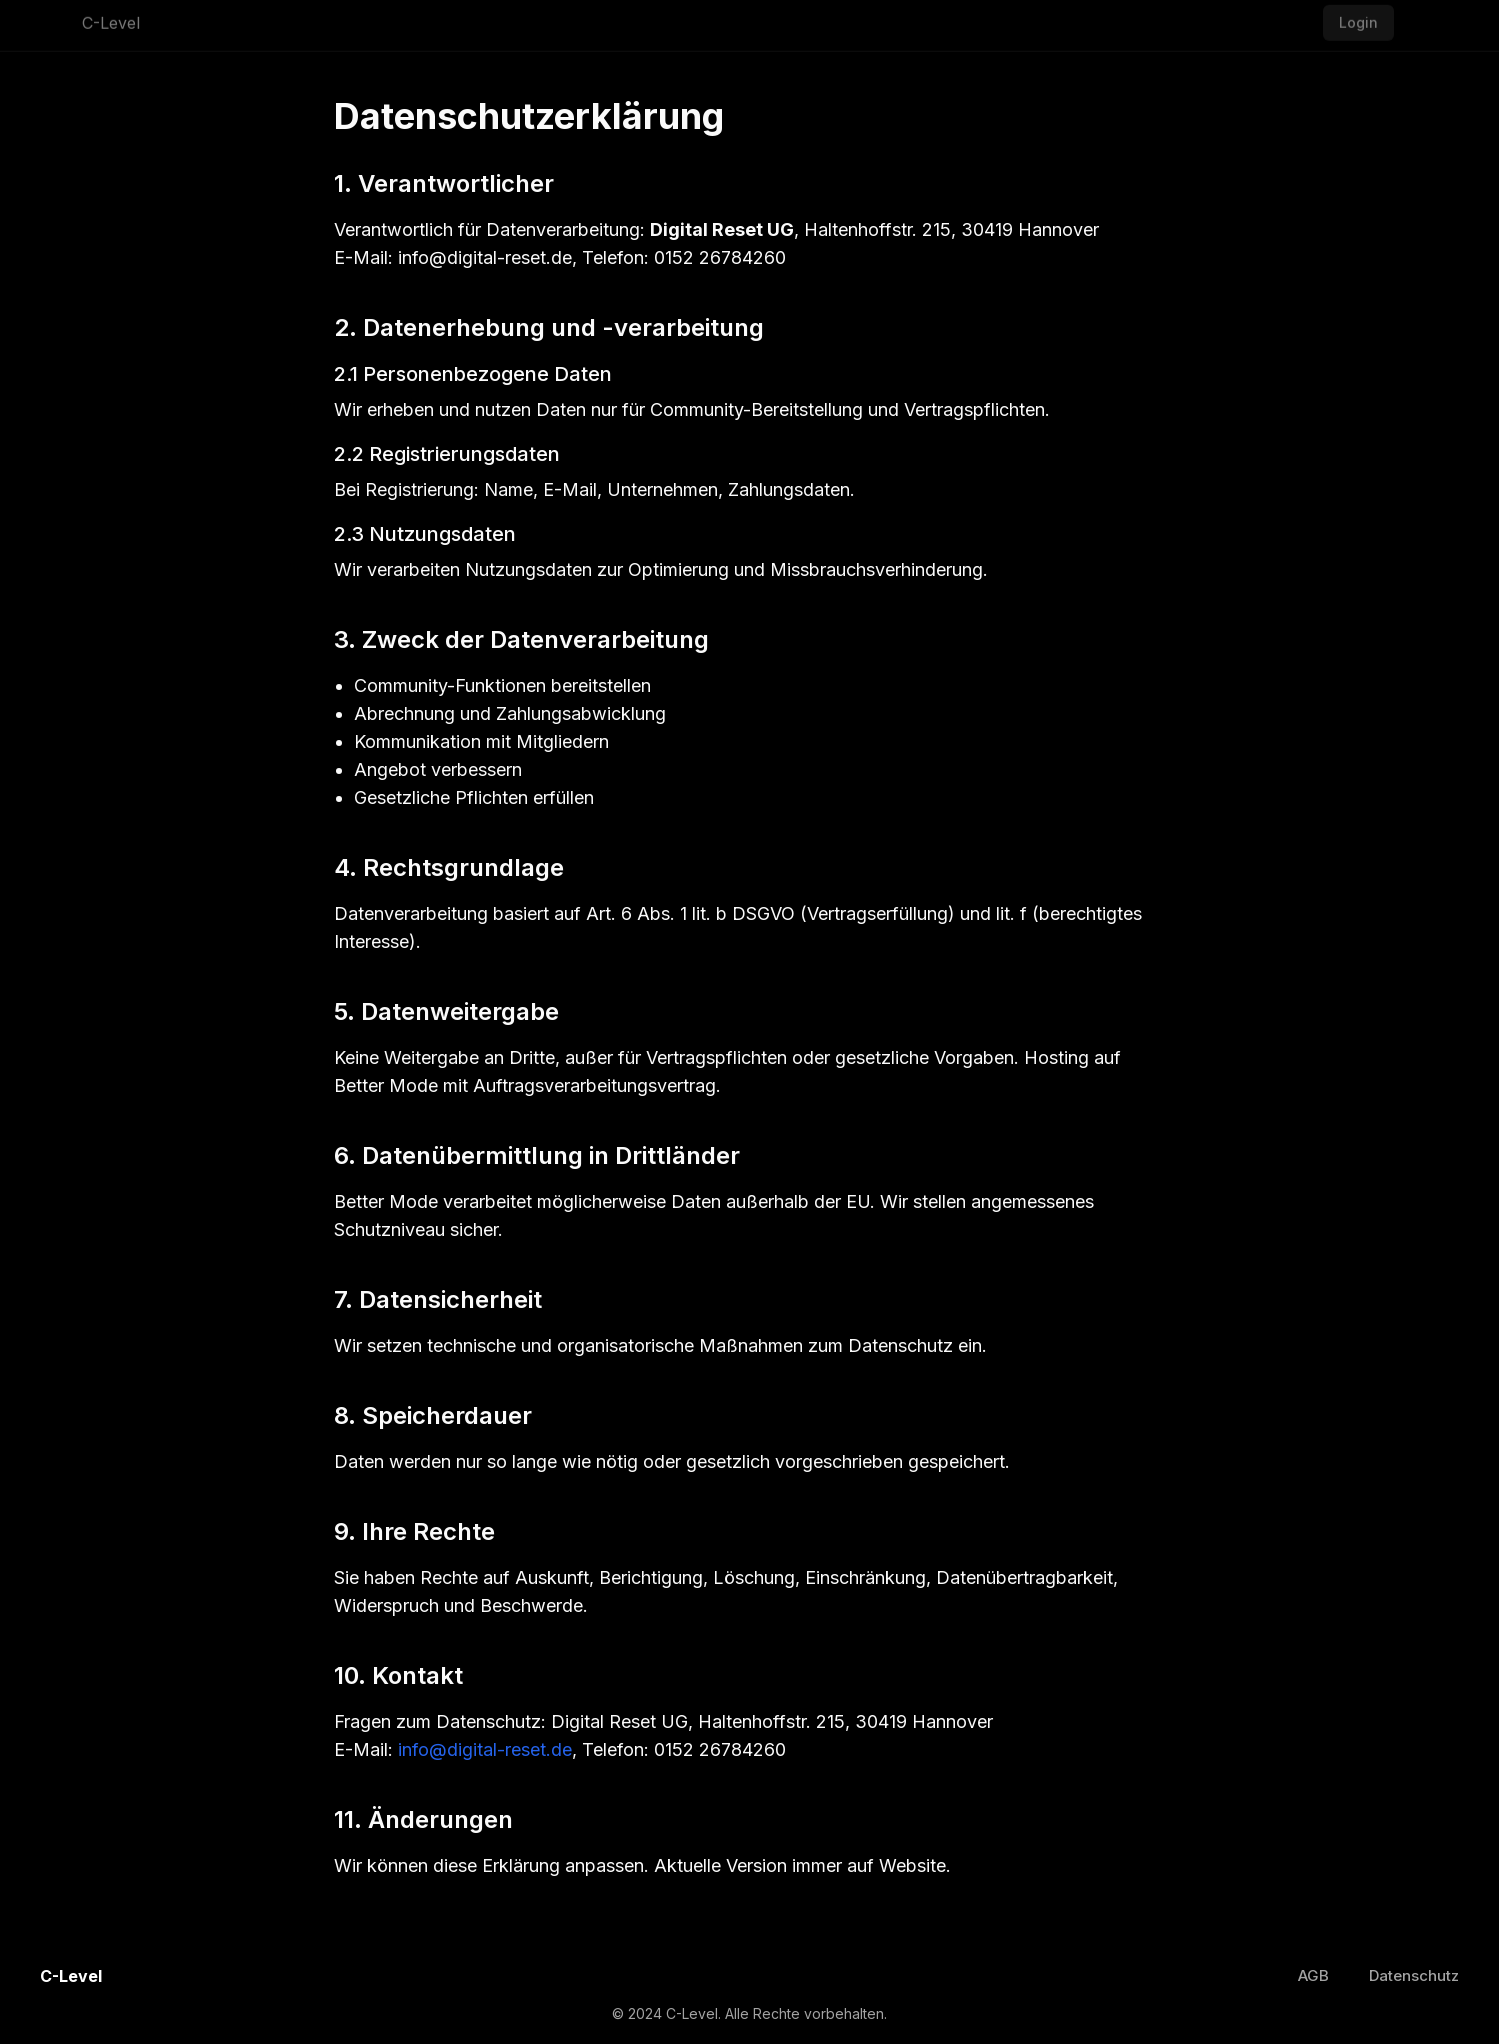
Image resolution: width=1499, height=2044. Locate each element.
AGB (1313, 1975)
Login (1358, 18)
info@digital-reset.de (485, 1749)
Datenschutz (1414, 1975)
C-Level (111, 19)
